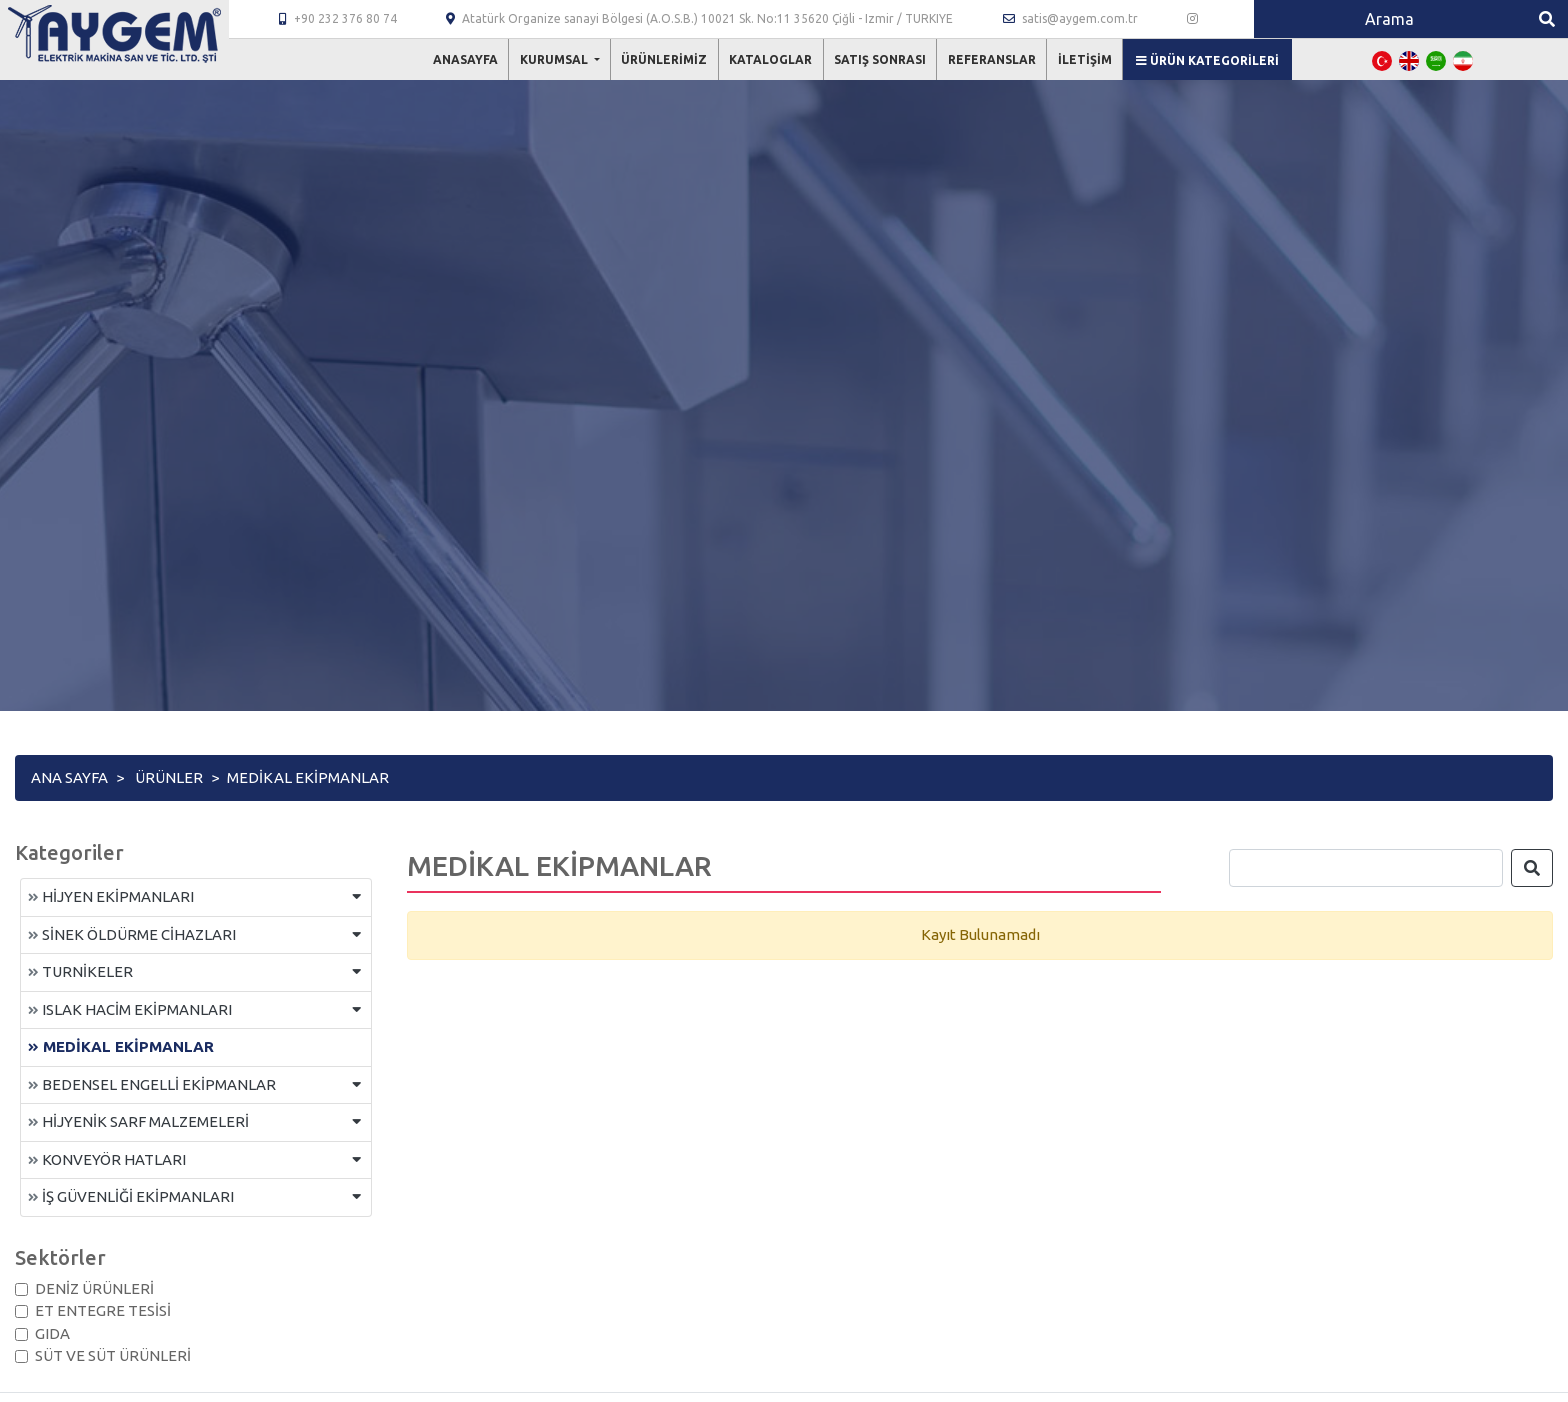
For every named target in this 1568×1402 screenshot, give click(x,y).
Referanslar (992, 59)
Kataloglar (770, 59)
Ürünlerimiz (664, 59)
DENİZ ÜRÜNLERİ (94, 1288)
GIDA (52, 1333)
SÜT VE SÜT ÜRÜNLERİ (113, 1355)
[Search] (1390, 19)
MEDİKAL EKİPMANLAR (121, 1046)
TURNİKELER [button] (80, 971)
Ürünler (169, 777)
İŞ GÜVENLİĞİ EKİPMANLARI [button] (131, 1196)
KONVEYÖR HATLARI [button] (107, 1159)
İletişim (1085, 59)
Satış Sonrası (880, 59)
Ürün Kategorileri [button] (1207, 60)
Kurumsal (555, 59)
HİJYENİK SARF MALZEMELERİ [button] (138, 1121)
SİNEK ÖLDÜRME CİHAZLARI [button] (132, 934)
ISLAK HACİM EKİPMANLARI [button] (130, 1009)
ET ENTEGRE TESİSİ (103, 1310)
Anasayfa (465, 59)
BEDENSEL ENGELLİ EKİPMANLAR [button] (152, 1084)
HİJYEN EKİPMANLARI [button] (111, 896)
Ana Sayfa (69, 777)
